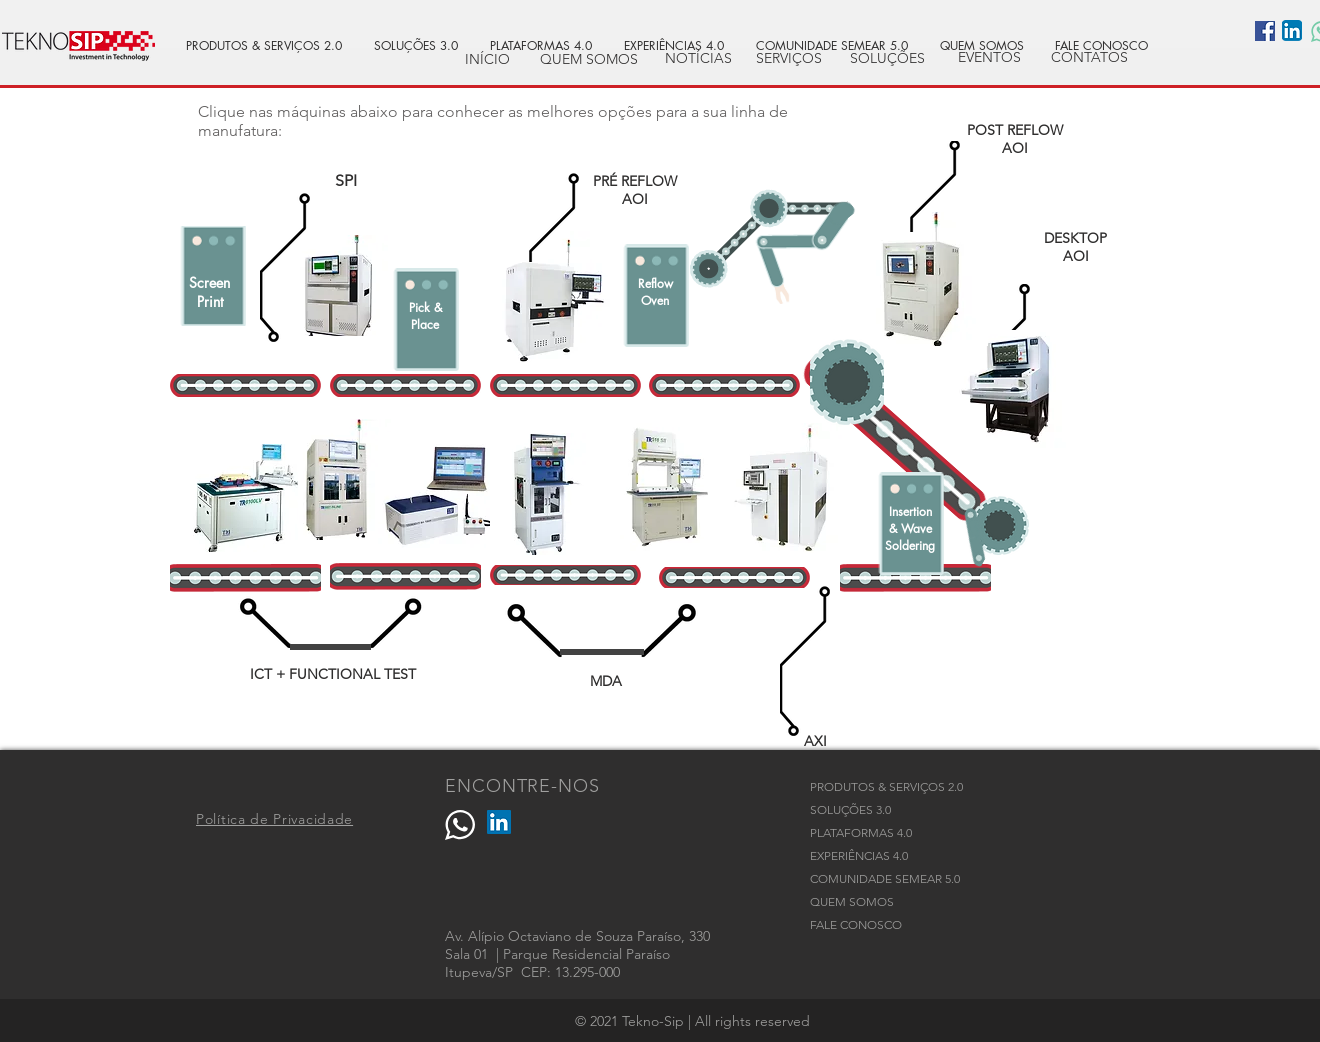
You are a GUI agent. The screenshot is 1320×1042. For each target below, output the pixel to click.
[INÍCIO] (487, 59)
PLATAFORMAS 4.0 (861, 832)
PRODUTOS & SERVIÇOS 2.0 (886, 786)
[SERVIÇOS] (789, 59)
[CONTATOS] (1089, 58)
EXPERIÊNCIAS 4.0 (859, 855)
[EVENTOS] (989, 58)
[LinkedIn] (499, 822)
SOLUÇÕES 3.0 (850, 809)
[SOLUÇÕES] (887, 59)
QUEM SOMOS (852, 901)
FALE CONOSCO (856, 924)
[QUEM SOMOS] (589, 59)
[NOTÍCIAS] (698, 59)
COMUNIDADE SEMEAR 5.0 (885, 878)
